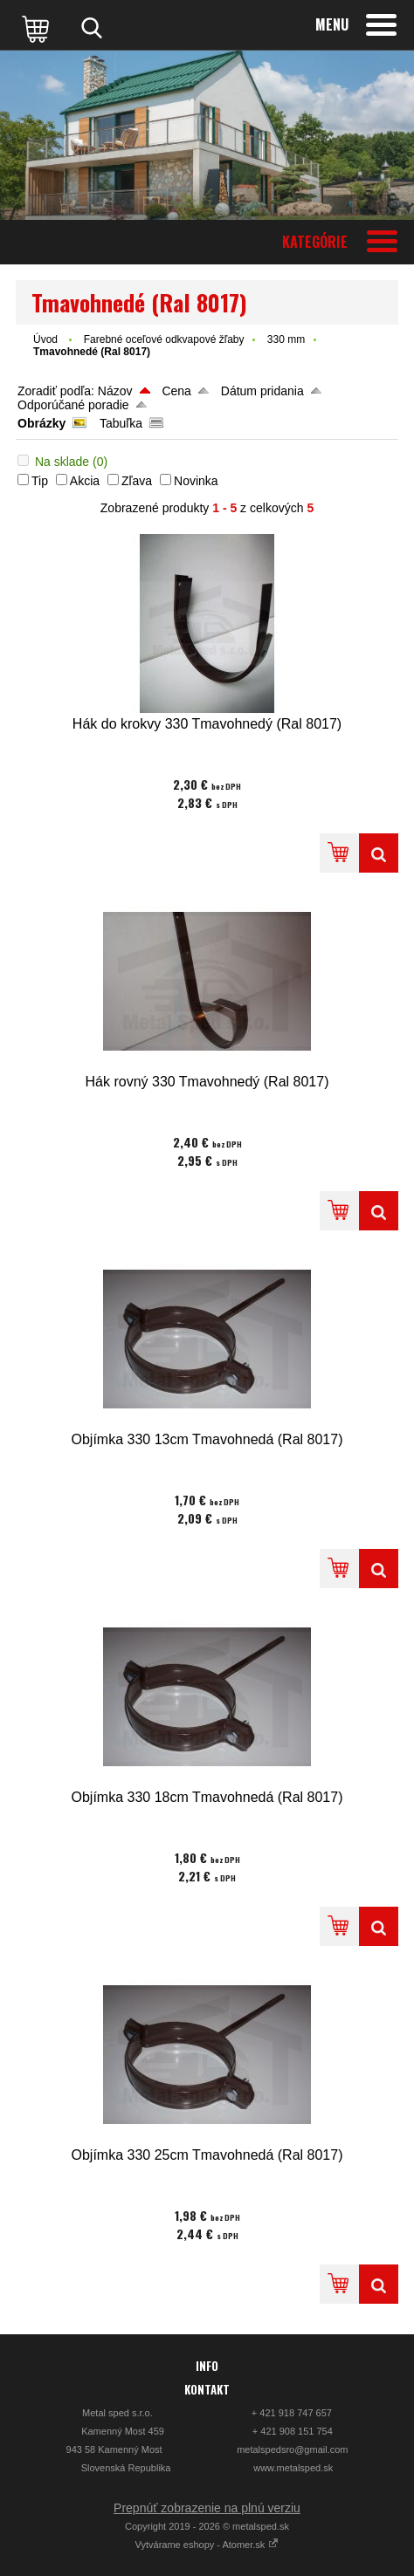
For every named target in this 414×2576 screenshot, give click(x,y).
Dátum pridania (262, 391)
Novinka (196, 481)
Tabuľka (121, 423)
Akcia (85, 481)
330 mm (286, 339)
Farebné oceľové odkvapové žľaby (164, 339)
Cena (176, 391)
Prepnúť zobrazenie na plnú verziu (207, 2508)
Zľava (136, 481)
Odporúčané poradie (73, 405)
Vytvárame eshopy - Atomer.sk (207, 2544)
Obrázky (41, 423)
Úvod (45, 339)
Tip (39, 481)
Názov (115, 391)
